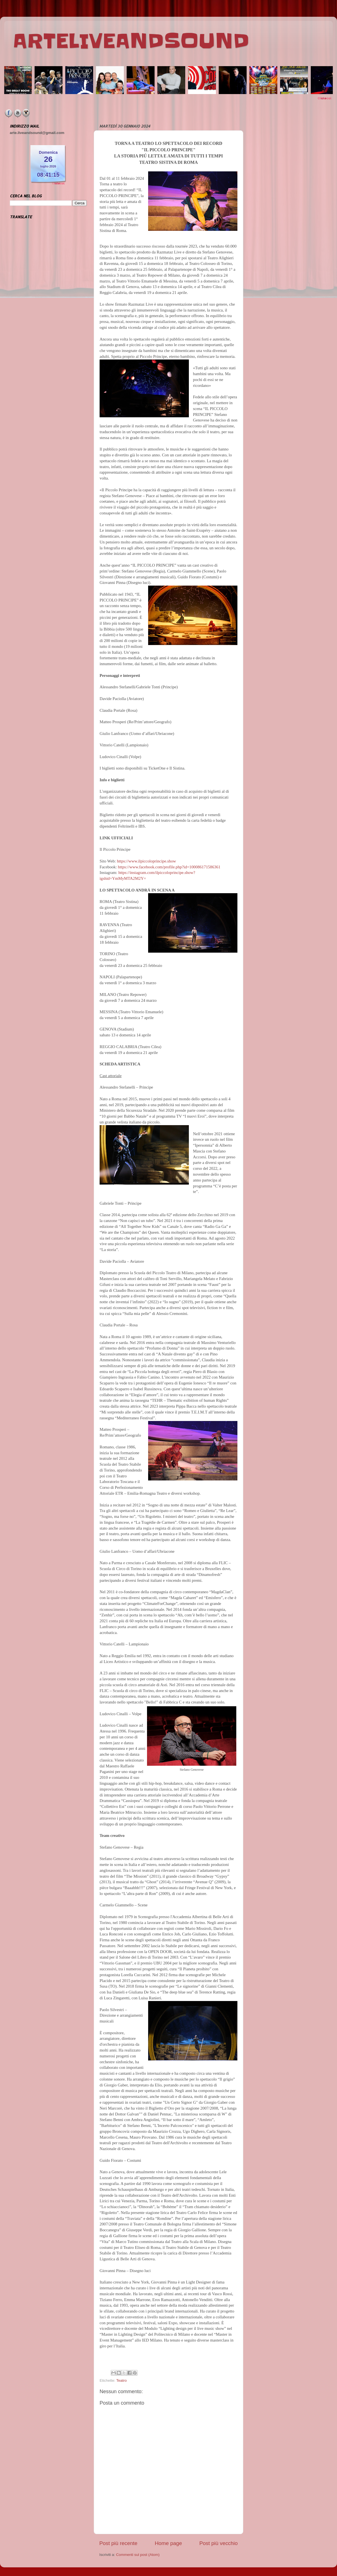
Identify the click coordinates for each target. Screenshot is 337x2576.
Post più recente (118, 2543)
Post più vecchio (218, 2543)
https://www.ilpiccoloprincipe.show (146, 861)
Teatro (121, 2380)
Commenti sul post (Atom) (138, 2555)
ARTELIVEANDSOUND (131, 41)
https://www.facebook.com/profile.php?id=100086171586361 (169, 867)
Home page (168, 2543)
